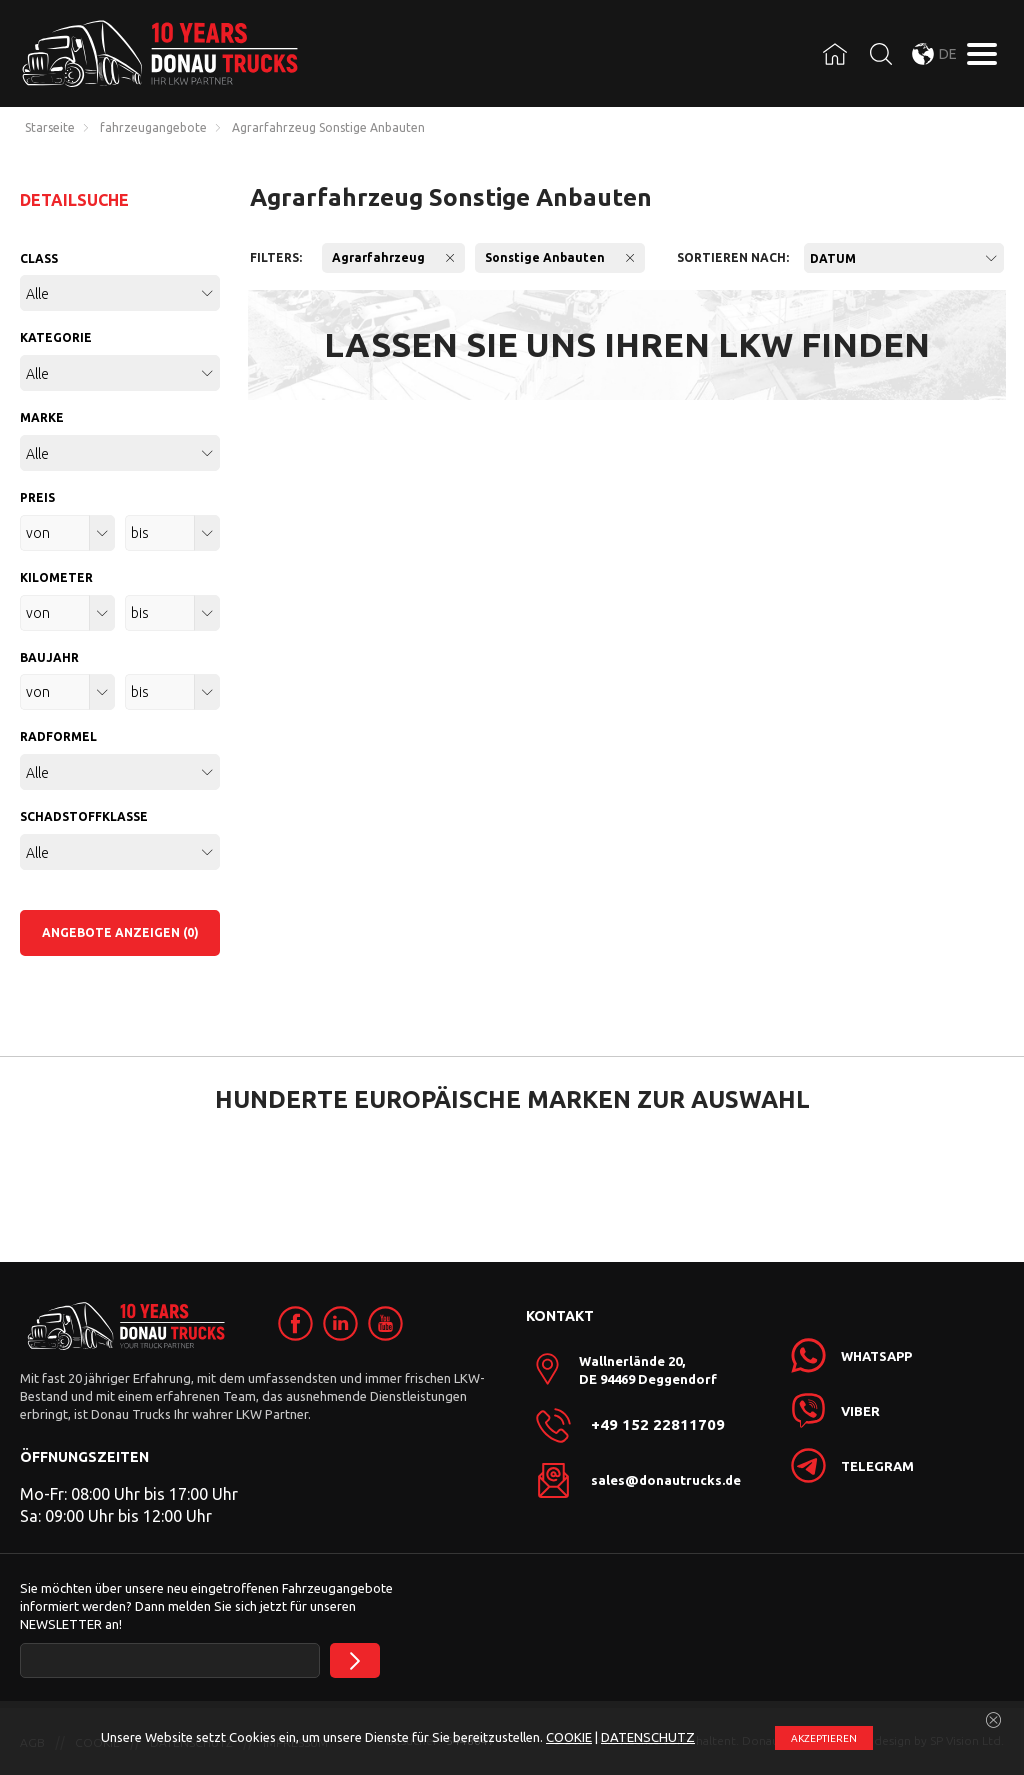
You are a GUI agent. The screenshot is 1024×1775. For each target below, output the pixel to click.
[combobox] (904, 258)
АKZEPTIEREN (824, 1738)
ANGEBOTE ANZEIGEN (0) (120, 932)
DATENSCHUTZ (648, 1737)
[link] (295, 1323)
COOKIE (569, 1737)
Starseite (50, 128)
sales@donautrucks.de (666, 1480)
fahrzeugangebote (153, 128)
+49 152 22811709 (658, 1425)
